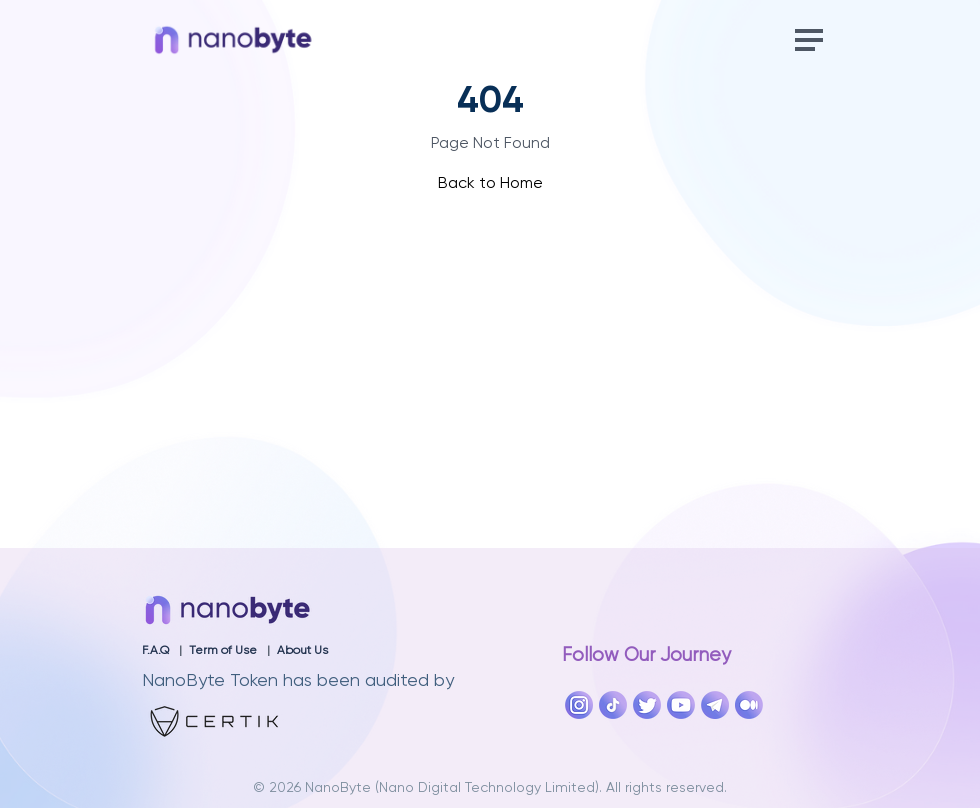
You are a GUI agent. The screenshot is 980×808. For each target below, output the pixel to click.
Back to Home (490, 184)
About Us (302, 651)
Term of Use (223, 651)
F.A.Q (155, 651)
